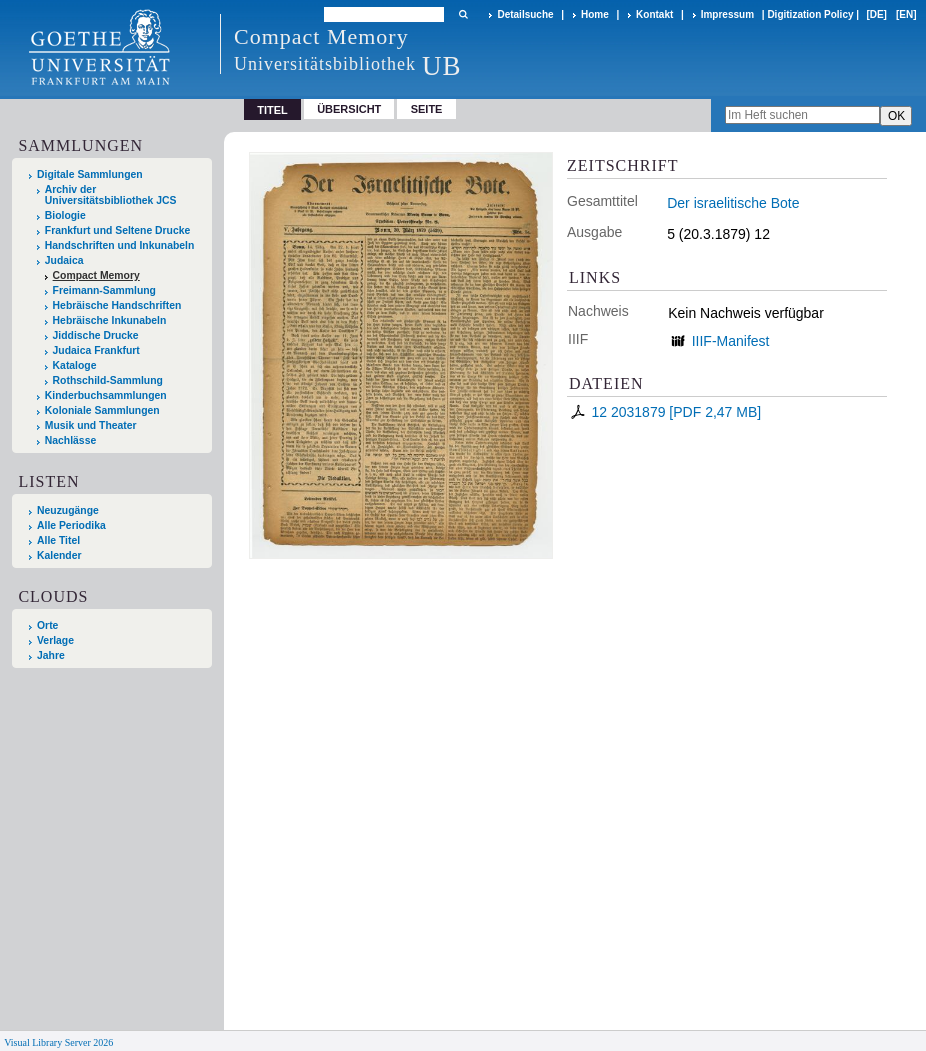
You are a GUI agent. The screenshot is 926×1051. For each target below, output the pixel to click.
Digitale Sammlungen (90, 174)
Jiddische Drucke (96, 335)
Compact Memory (96, 275)
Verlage (55, 640)
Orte (47, 625)
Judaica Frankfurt (96, 350)
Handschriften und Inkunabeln (120, 245)
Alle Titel (58, 540)
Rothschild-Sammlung (108, 380)
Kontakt (654, 14)
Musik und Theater (91, 425)
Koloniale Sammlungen (102, 410)
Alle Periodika (71, 525)
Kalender (59, 555)
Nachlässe (70, 440)
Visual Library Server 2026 (58, 1042)
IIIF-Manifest (731, 341)
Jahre (51, 655)
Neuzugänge (68, 510)
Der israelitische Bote (733, 203)
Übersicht (349, 109)
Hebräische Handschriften (117, 305)
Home (595, 14)
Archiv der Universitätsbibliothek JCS (111, 195)
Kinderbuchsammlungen (106, 395)
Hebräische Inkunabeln (110, 320)
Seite (427, 109)
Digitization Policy (810, 14)
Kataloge (75, 365)
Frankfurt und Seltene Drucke (118, 230)
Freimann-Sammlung (104, 290)
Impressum (727, 14)
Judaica (64, 260)
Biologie (65, 215)
